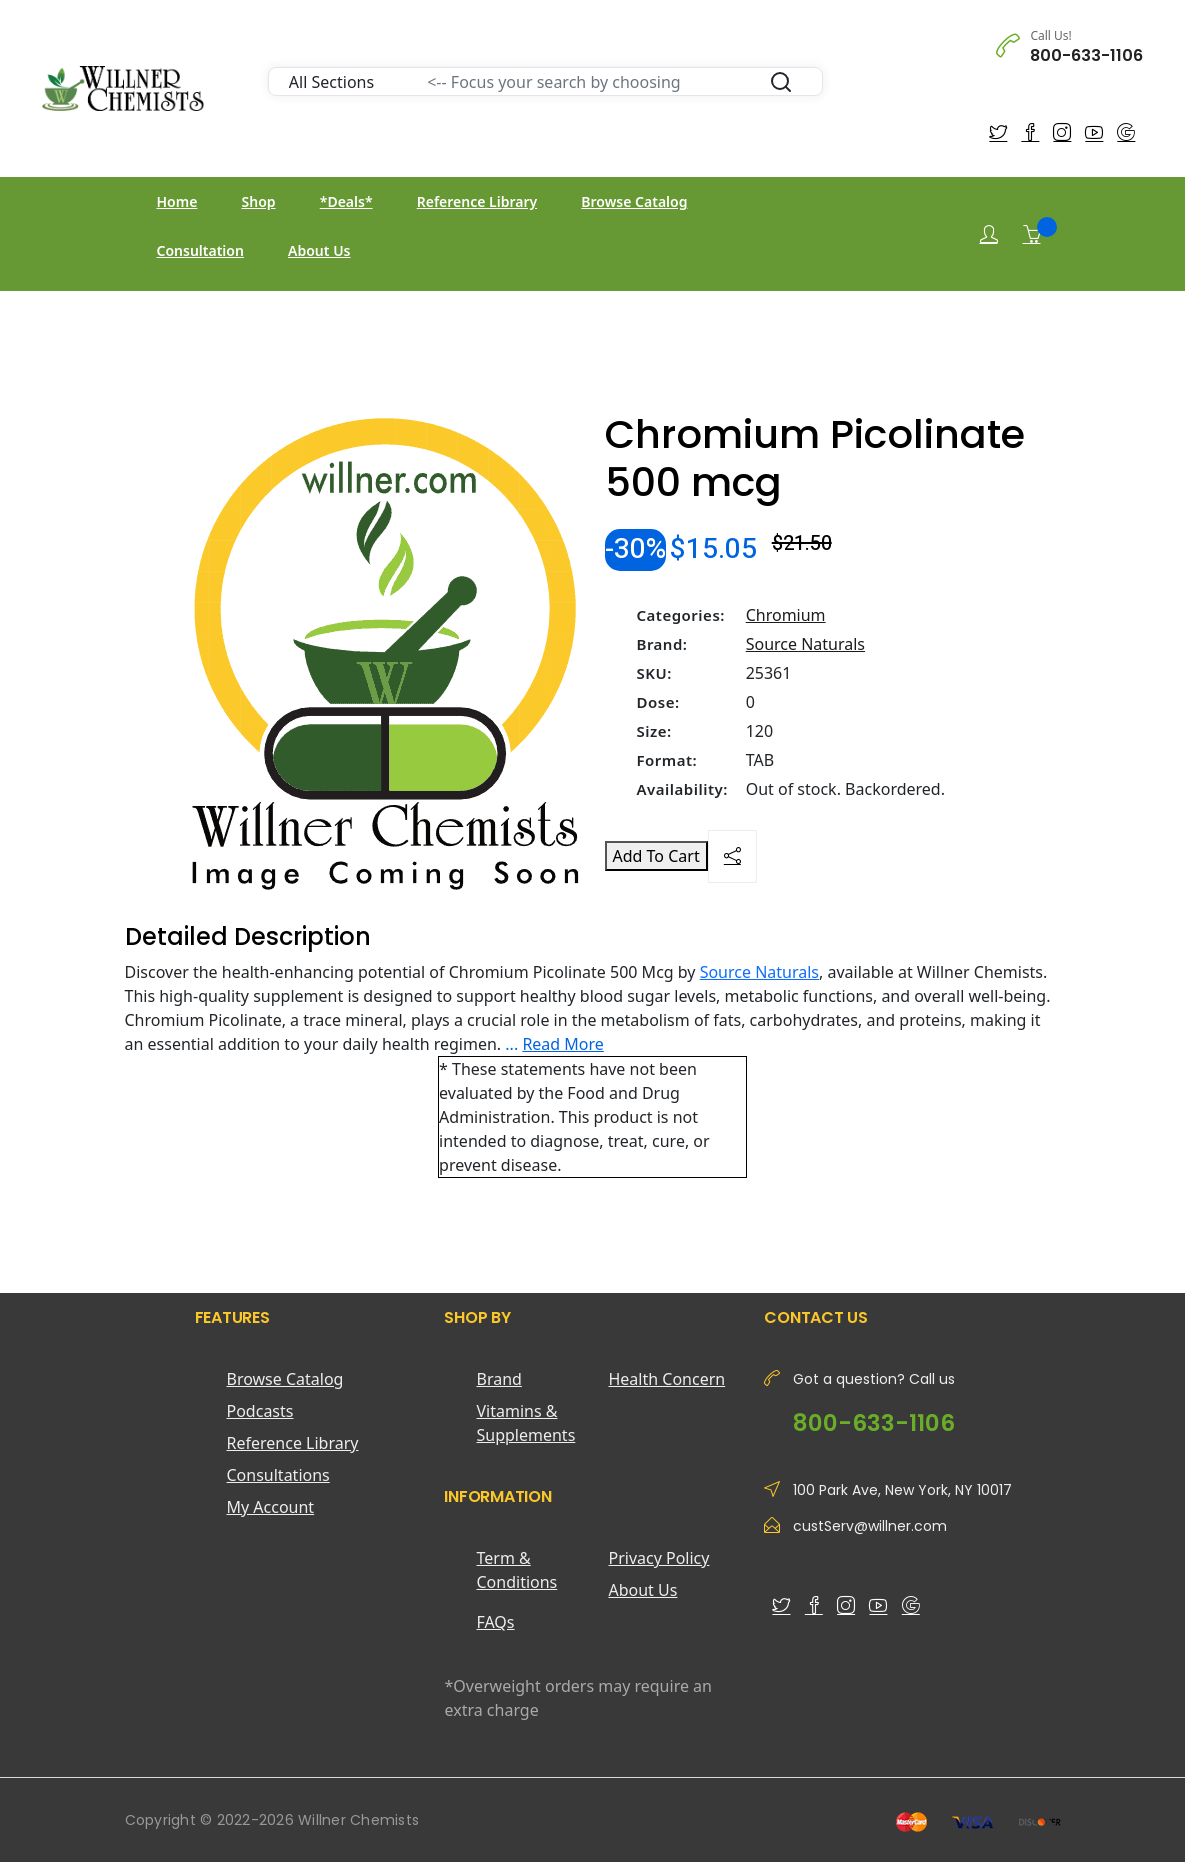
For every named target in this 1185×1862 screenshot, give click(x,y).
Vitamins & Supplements (525, 1423)
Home (177, 201)
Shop (259, 201)
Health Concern (666, 1379)
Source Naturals (805, 644)
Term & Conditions (516, 1570)
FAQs (495, 1622)
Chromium (786, 615)
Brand (498, 1379)
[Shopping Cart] (1032, 234)
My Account (271, 1507)
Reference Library (477, 201)
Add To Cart (656, 856)
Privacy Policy (658, 1558)
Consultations (278, 1475)
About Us (319, 250)
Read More (562, 1044)
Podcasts (260, 1411)
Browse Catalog (634, 201)
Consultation (200, 250)
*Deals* (346, 201)
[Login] (989, 234)
